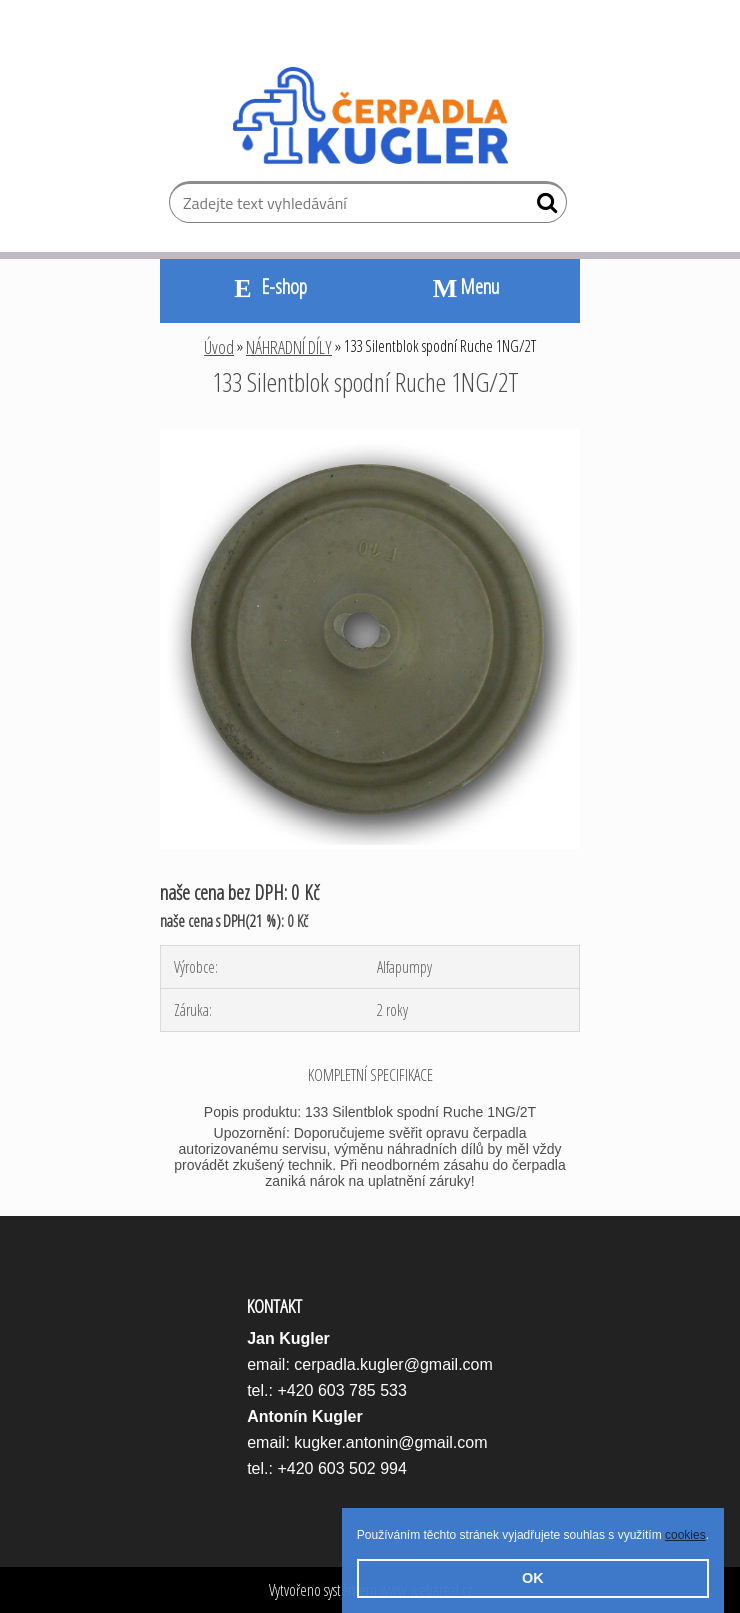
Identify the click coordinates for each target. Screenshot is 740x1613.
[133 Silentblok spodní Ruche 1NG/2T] (370, 437)
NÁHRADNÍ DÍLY (289, 347)
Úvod (219, 347)
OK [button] (533, 1578)
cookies (685, 1535)
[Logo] (370, 116)
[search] (543, 207)
